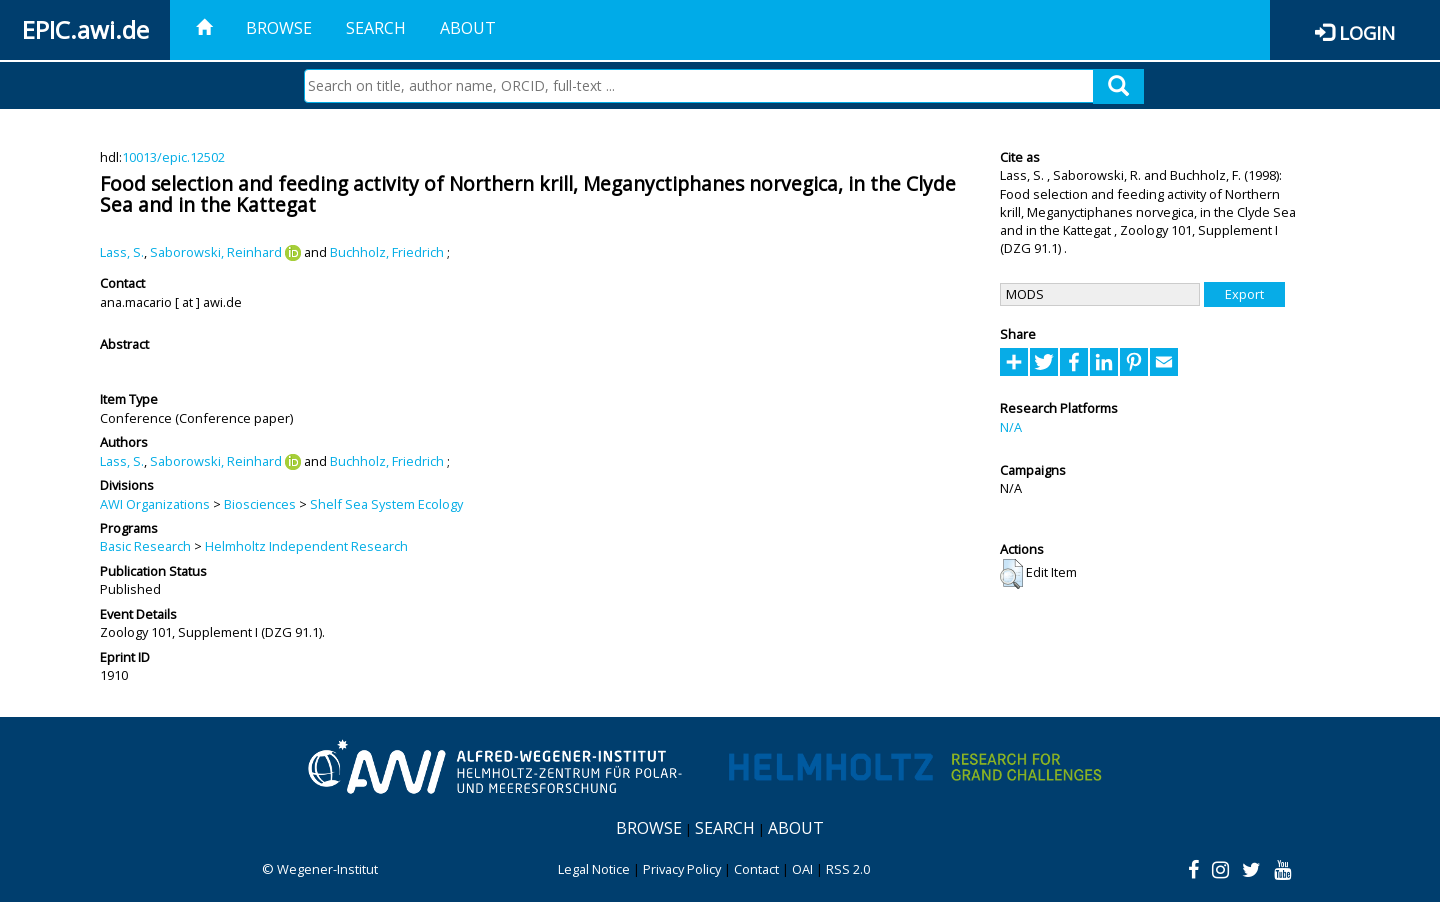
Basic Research (145, 546)
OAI (802, 869)
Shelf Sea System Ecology (386, 504)
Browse (279, 28)
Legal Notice (594, 869)
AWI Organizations (155, 504)
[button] (1011, 574)
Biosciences (260, 504)
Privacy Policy (682, 869)
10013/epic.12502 (173, 157)
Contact (756, 869)
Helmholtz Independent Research (306, 546)
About (468, 28)
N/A (1011, 427)
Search (376, 28)
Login (1367, 32)
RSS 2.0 (848, 869)
